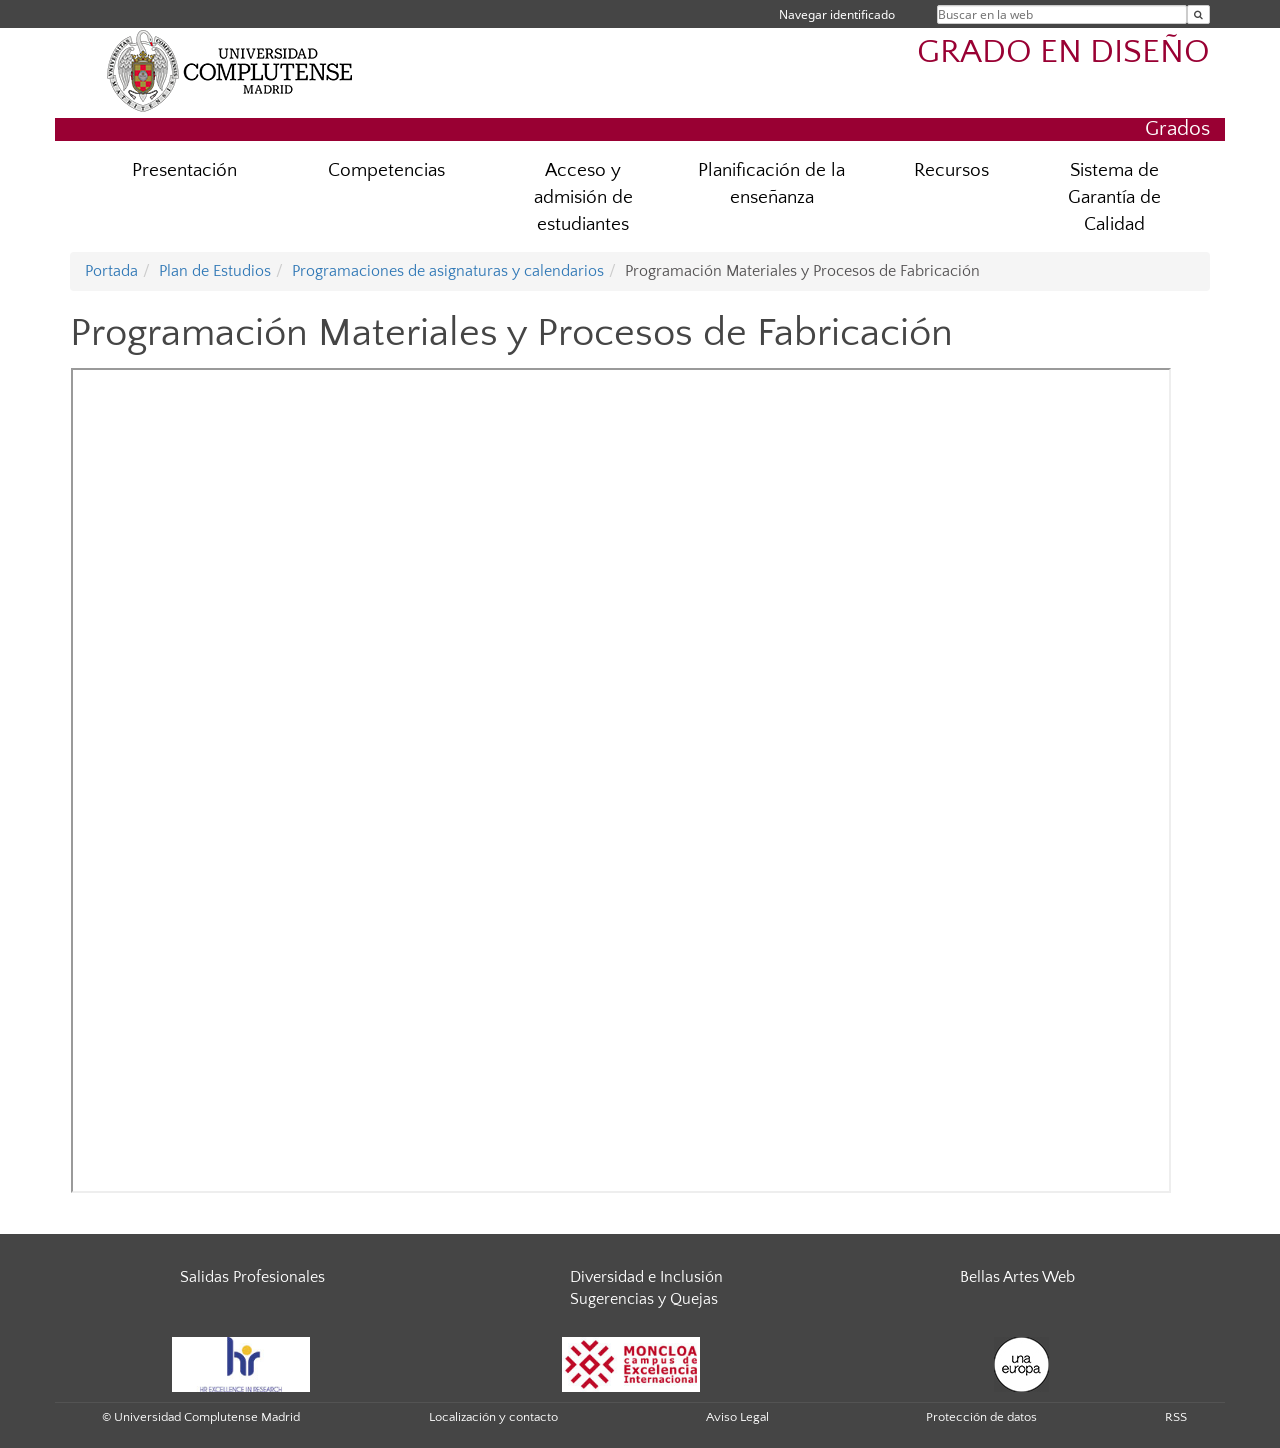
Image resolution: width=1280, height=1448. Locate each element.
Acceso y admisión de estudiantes (583, 197)
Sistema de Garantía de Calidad (1114, 197)
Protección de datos (981, 1417)
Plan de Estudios (215, 271)
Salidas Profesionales (252, 1277)
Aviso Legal (737, 1417)
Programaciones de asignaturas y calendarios (448, 271)
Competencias (386, 170)
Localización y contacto (493, 1417)
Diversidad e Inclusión (646, 1277)
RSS (1176, 1417)
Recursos (951, 170)
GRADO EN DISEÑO (1063, 52)
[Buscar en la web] (1198, 14)
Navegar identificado (837, 14)
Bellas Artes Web (1017, 1277)
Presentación (184, 170)
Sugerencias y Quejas (644, 1299)
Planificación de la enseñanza (771, 184)
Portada (111, 271)
